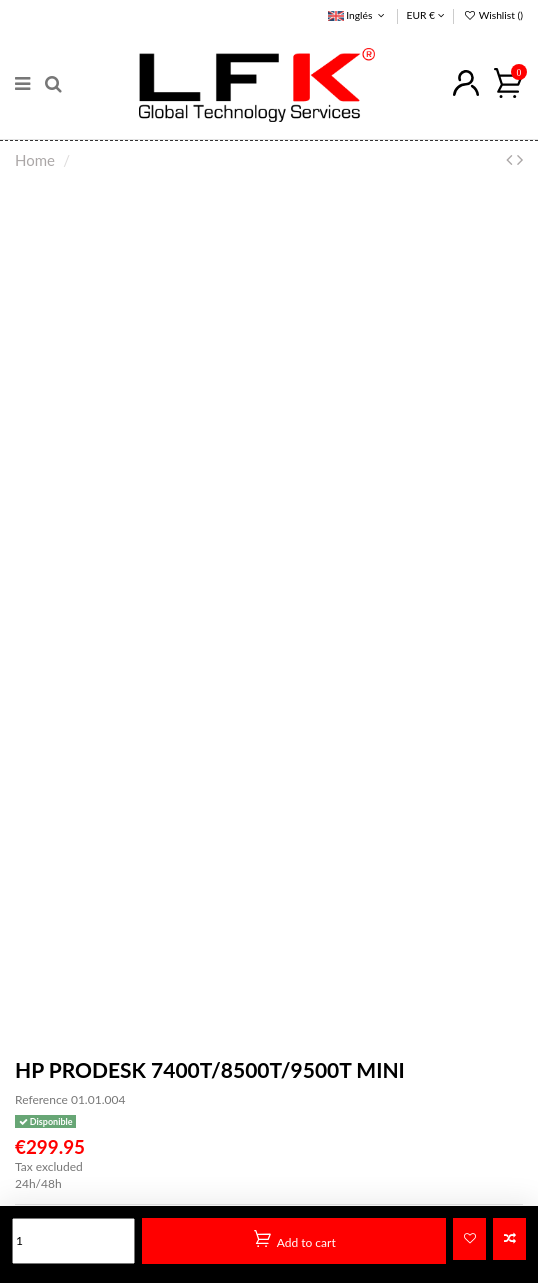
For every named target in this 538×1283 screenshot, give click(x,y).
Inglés (358, 15)
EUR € (426, 15)
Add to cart (294, 1240)
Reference (41, 1099)
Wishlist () (493, 15)
